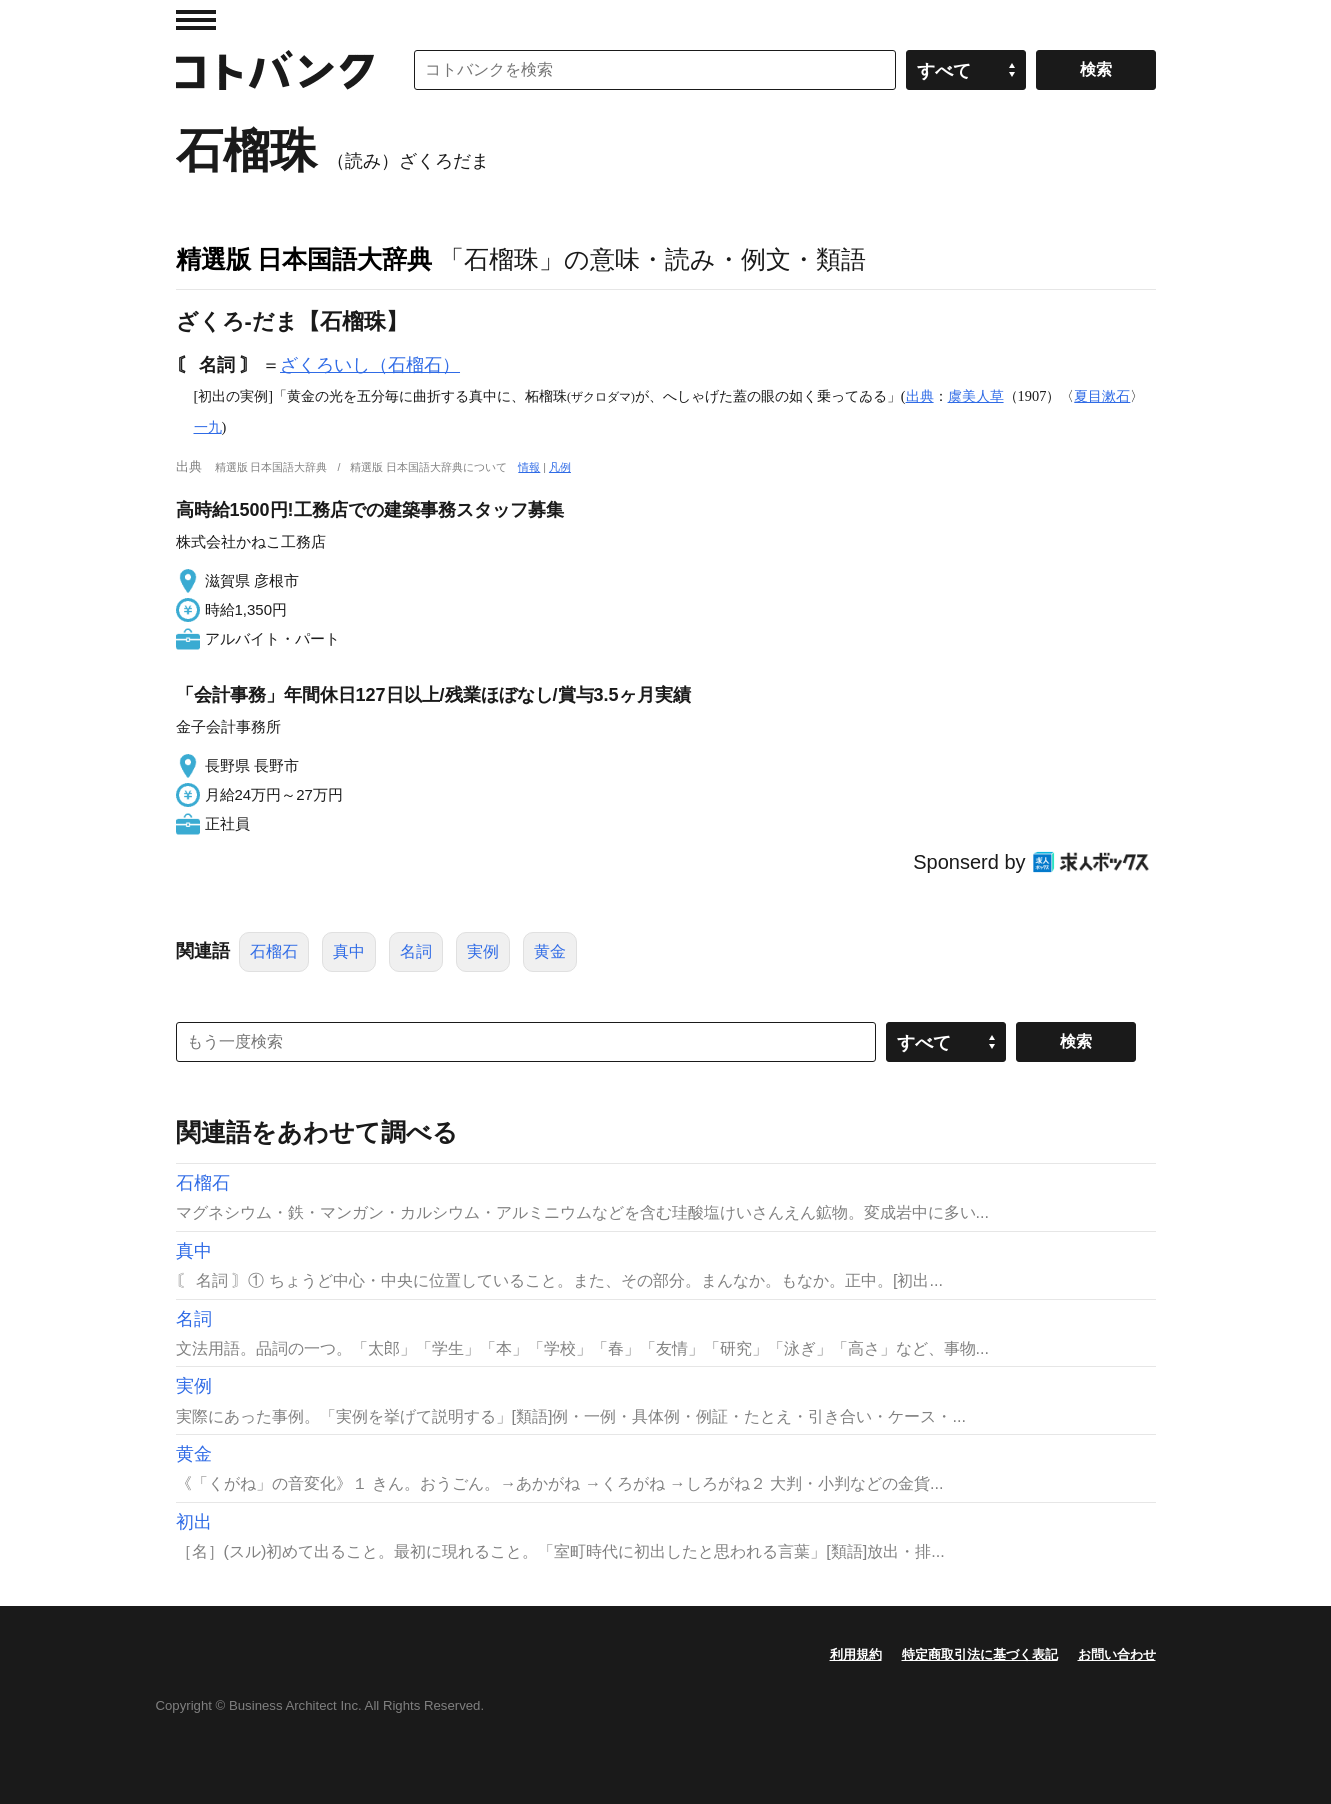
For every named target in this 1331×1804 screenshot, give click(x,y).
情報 (529, 467)
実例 (483, 951)
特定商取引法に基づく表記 (980, 1654)
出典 (920, 396)
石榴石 (274, 951)
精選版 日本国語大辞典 (304, 259)
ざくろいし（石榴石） (370, 365)
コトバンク (275, 70)
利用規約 (856, 1654)
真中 (349, 951)
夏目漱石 (1102, 396)
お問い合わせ (1117, 1654)
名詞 (416, 951)
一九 (208, 427)
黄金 (550, 951)
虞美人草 (976, 396)
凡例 (560, 467)
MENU (196, 20)
